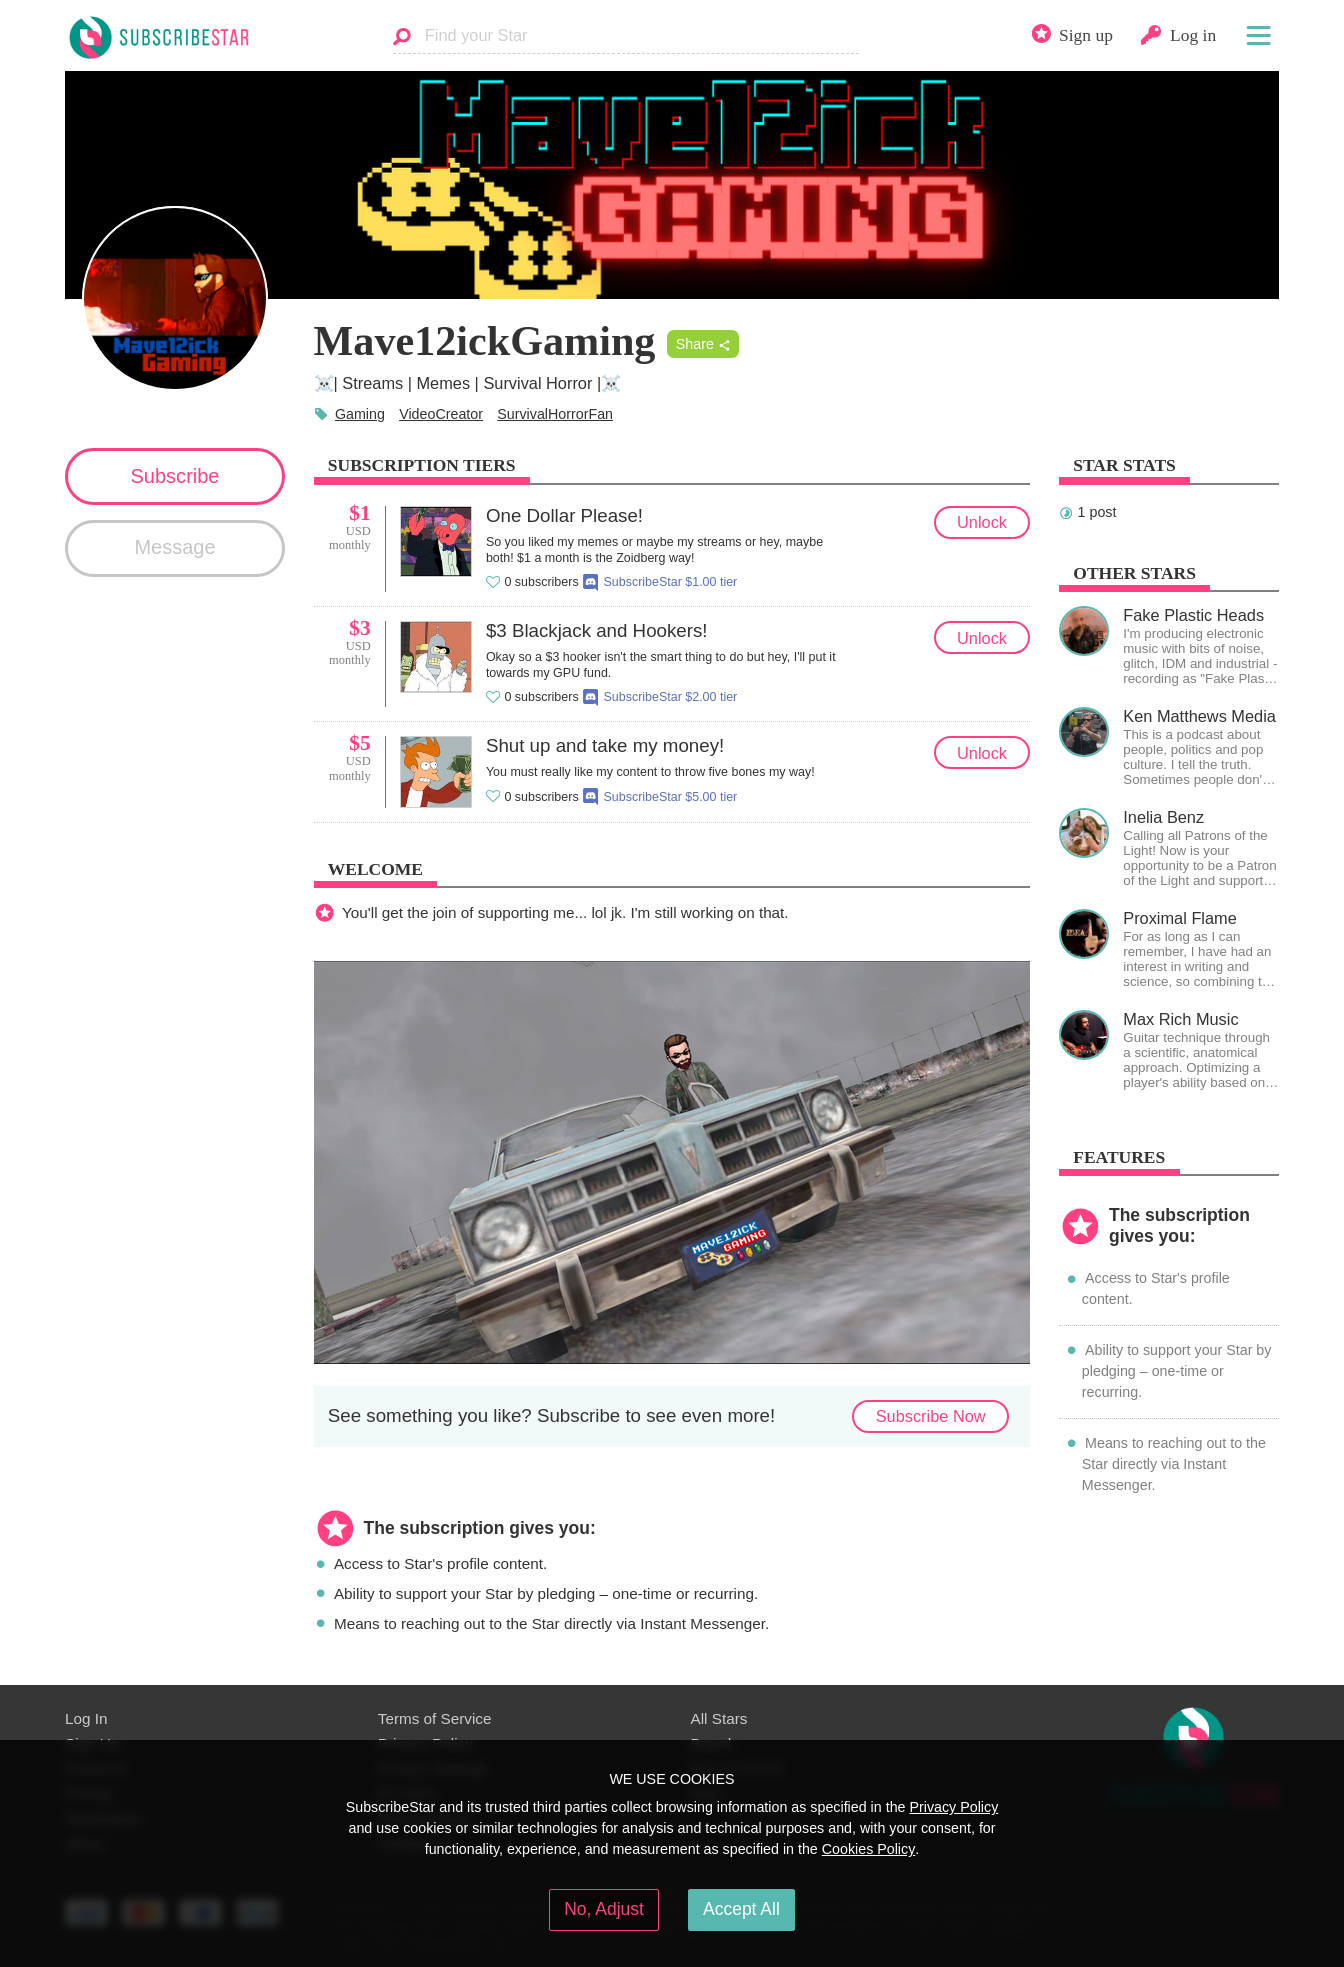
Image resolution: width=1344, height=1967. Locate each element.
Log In (86, 1718)
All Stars (719, 1718)
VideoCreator (441, 414)
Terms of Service (435, 1718)
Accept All (741, 1909)
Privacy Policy (953, 1807)
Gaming (360, 414)
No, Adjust (604, 1909)
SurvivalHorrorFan (555, 414)
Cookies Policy (869, 1849)
